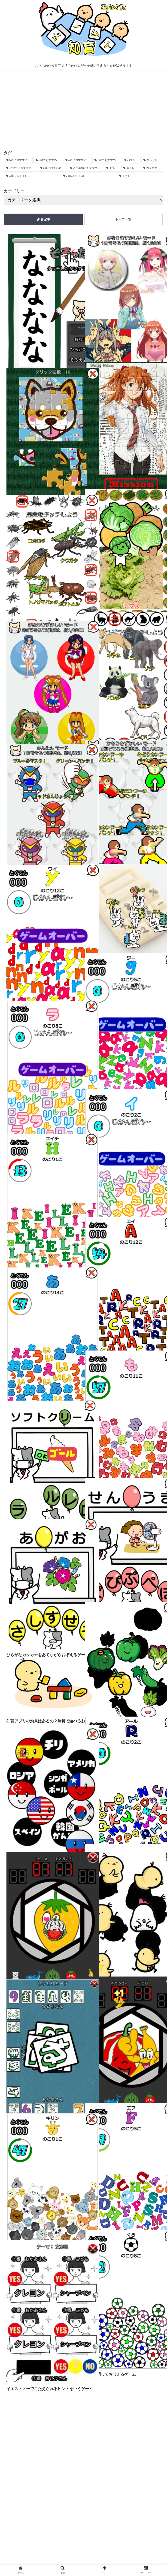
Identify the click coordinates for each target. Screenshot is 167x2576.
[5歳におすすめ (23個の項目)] (18, 160)
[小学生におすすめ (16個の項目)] (20, 168)
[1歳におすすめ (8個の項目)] (32, 176)
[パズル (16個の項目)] (131, 160)
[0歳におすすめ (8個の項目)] (88, 176)
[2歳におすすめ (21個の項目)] (47, 160)
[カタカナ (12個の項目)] (152, 168)
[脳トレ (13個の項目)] (130, 168)
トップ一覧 (123, 219)
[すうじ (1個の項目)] (140, 176)
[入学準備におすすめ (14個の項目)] (85, 168)
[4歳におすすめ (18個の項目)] (77, 160)
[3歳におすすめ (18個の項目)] (106, 160)
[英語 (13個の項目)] (112, 168)
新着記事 (43, 219)
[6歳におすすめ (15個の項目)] (52, 168)
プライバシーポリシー (83, 2561)
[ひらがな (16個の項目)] (152, 160)
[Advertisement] (83, 109)
